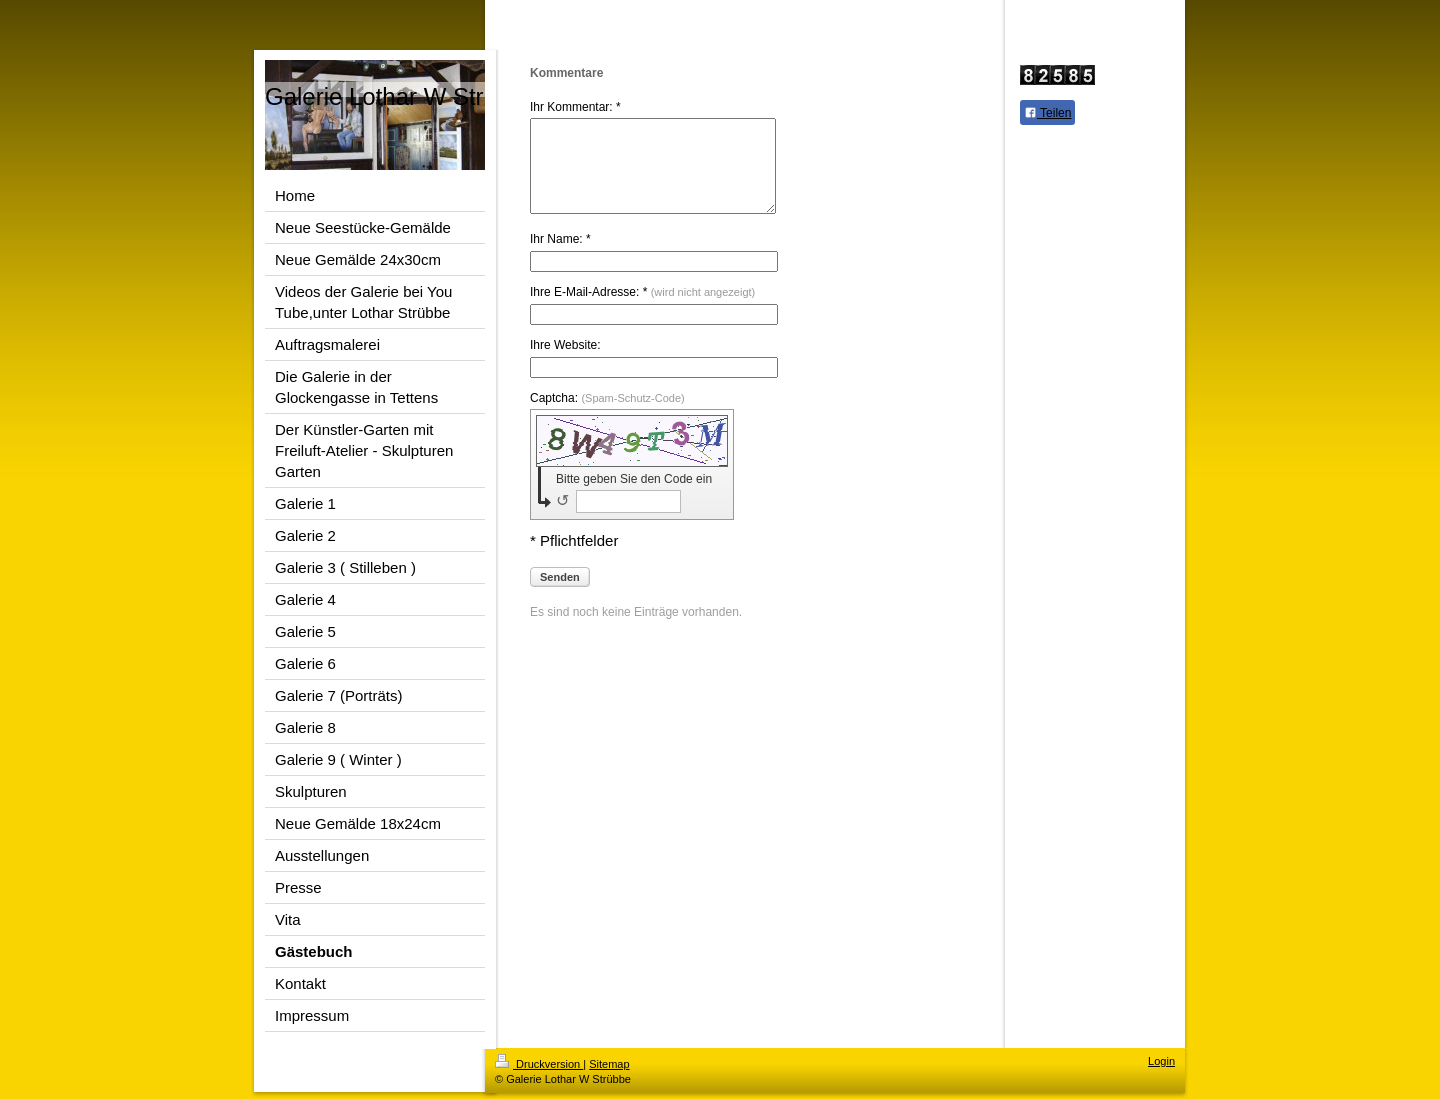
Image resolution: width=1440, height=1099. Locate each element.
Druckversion (539, 1064)
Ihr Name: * (560, 257)
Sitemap (609, 1064)
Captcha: (607, 416)
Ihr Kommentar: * (575, 107)
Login (1161, 1061)
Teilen (1047, 113)
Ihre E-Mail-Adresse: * (642, 310)
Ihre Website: (565, 363)
